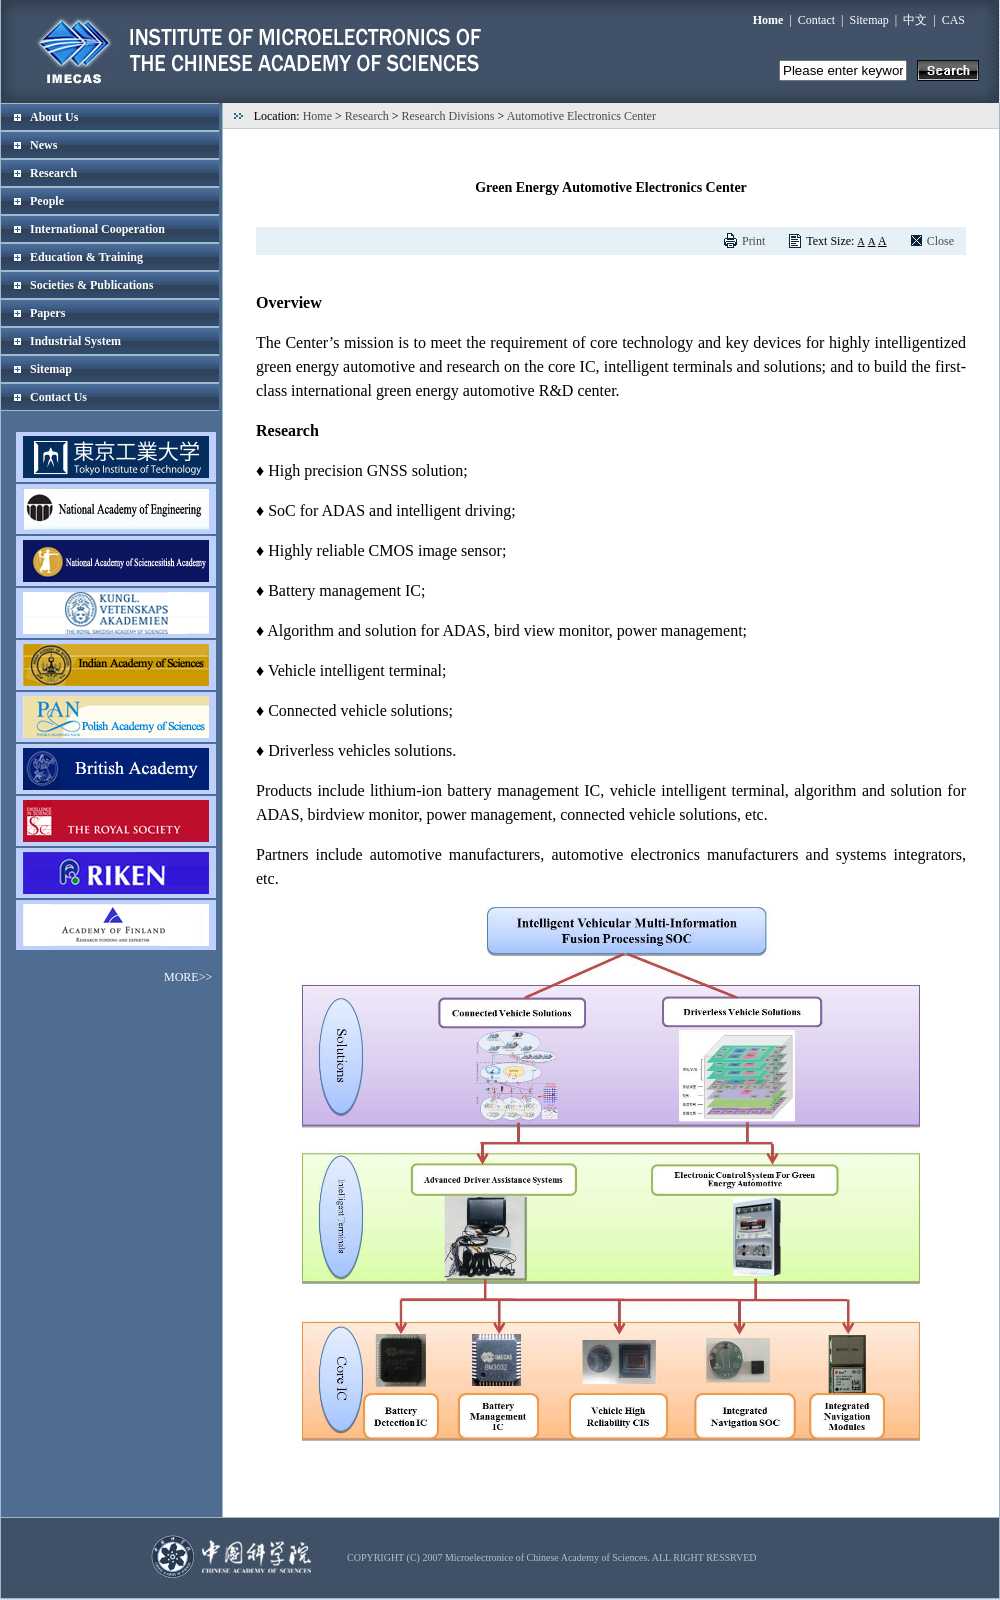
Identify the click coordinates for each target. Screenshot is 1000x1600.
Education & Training (86, 257)
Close (940, 241)
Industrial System (75, 341)
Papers (47, 313)
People (47, 201)
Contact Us (58, 397)
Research (53, 173)
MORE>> (188, 977)
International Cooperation (97, 229)
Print (753, 241)
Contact (816, 20)
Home (317, 116)
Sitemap (869, 20)
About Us (54, 117)
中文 (915, 20)
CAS (953, 20)
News (43, 145)
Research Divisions (448, 116)
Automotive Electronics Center (581, 116)
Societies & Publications (91, 285)
